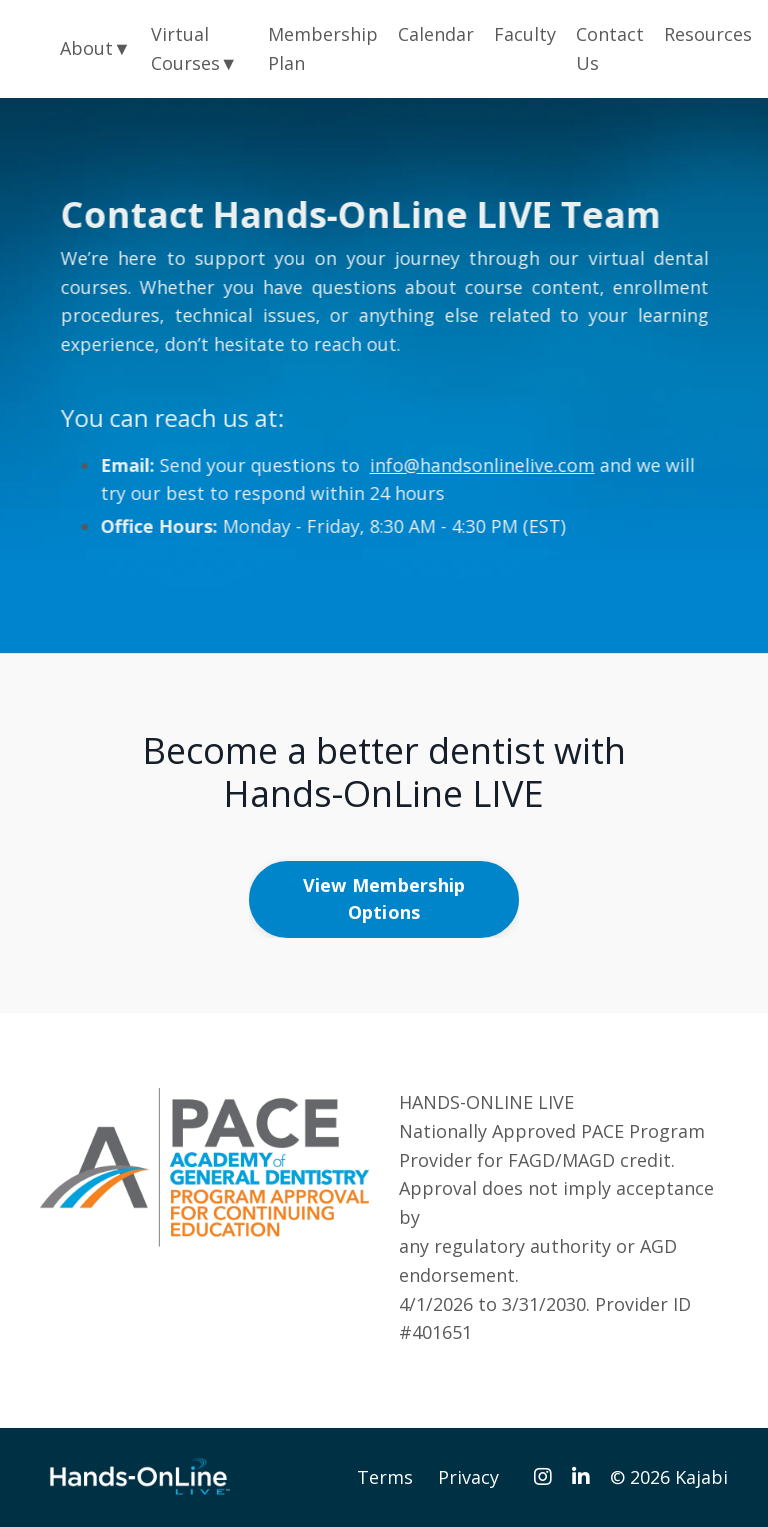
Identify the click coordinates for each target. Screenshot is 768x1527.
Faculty (525, 34)
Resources (708, 34)
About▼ (95, 48)
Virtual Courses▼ (194, 48)
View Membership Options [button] (384, 898)
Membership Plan (323, 48)
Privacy (468, 1477)
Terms (385, 1477)
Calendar (436, 34)
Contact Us (610, 48)
